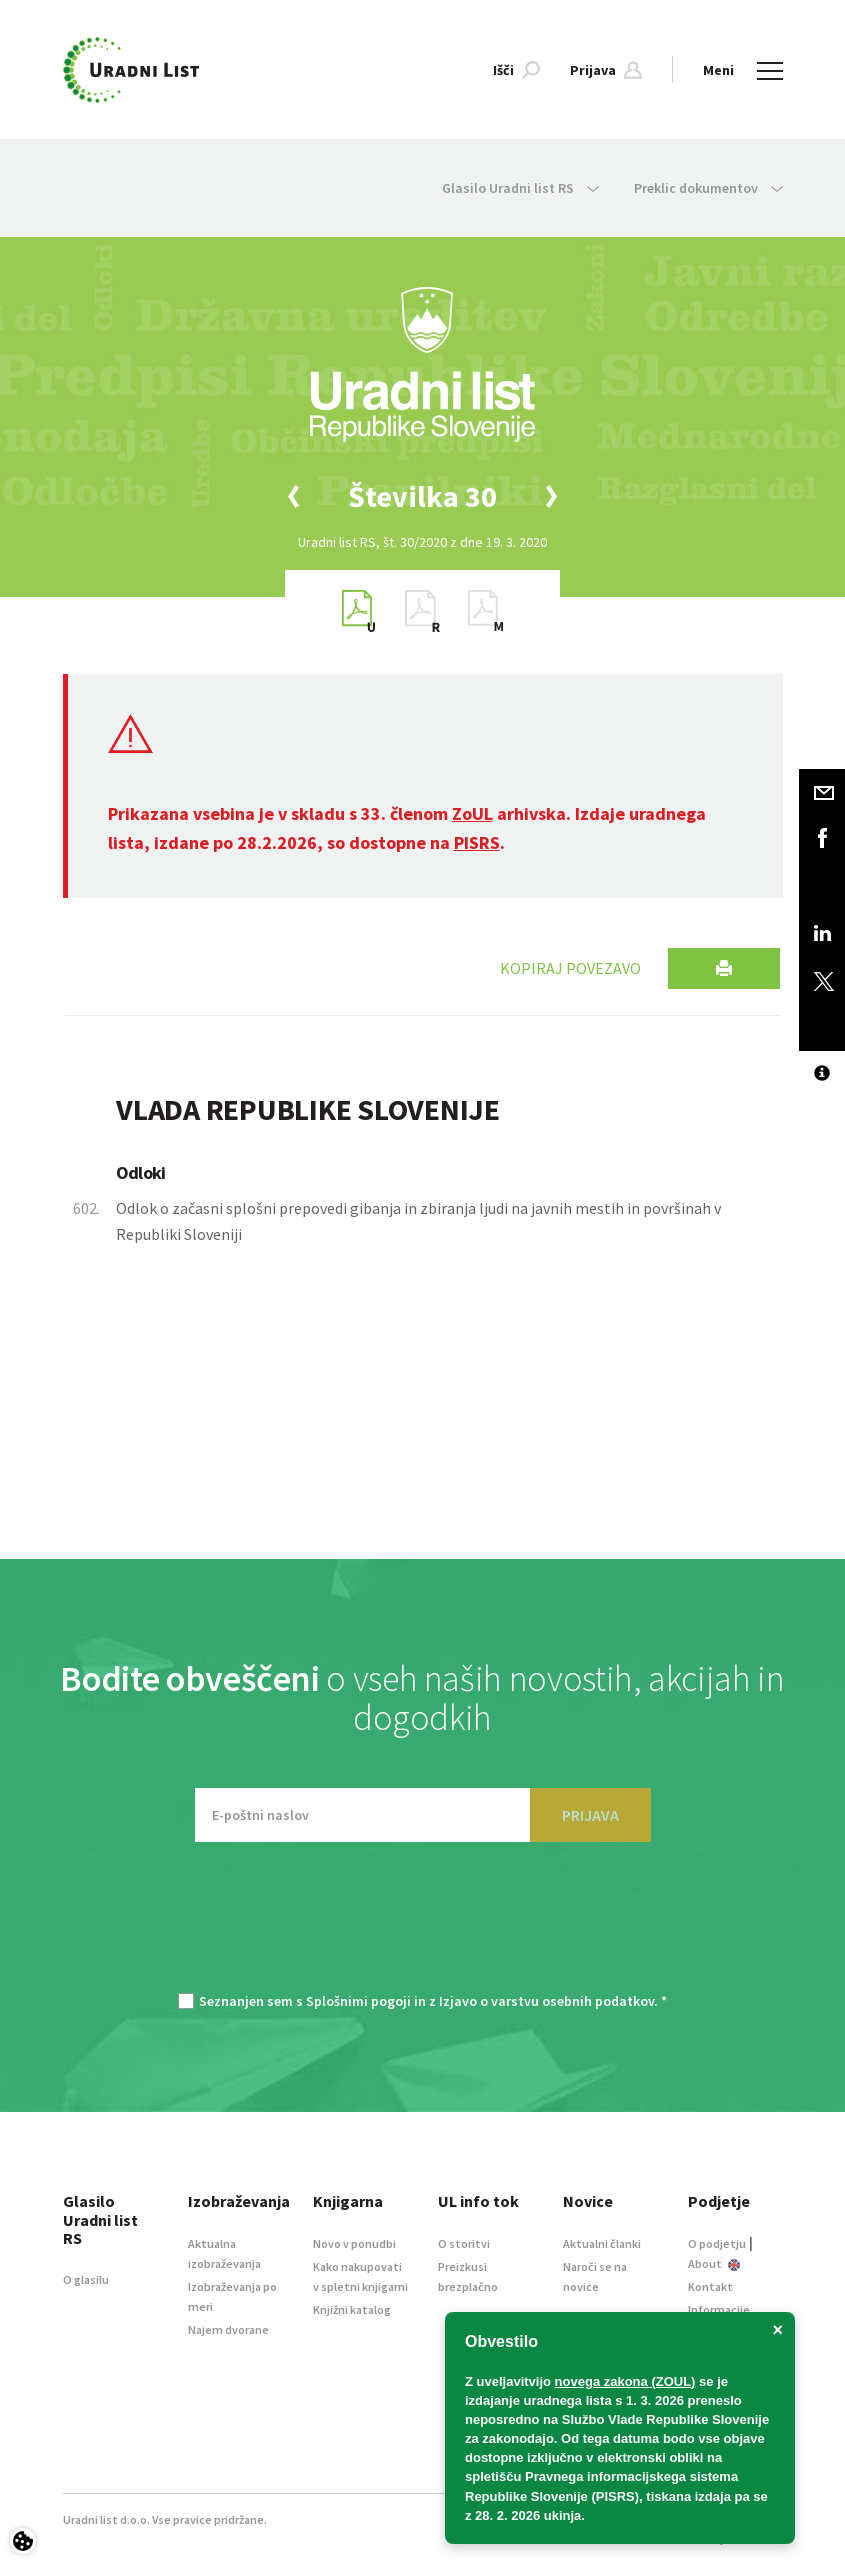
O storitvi (464, 2243)
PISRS (477, 842)
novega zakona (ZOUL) (625, 2381)
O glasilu (86, 2279)
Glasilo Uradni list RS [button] (520, 188)
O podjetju (717, 2243)
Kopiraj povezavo (570, 968)
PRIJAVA (590, 1815)
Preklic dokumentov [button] (708, 188)
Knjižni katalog (352, 2309)
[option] (423, 496)
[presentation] (423, 1927)
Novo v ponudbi (354, 2243)
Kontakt (710, 2286)
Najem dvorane (228, 2329)
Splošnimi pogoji (358, 2001)
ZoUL (472, 813)
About (714, 2263)
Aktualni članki (602, 2243)
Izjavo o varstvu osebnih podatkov (546, 2001)
